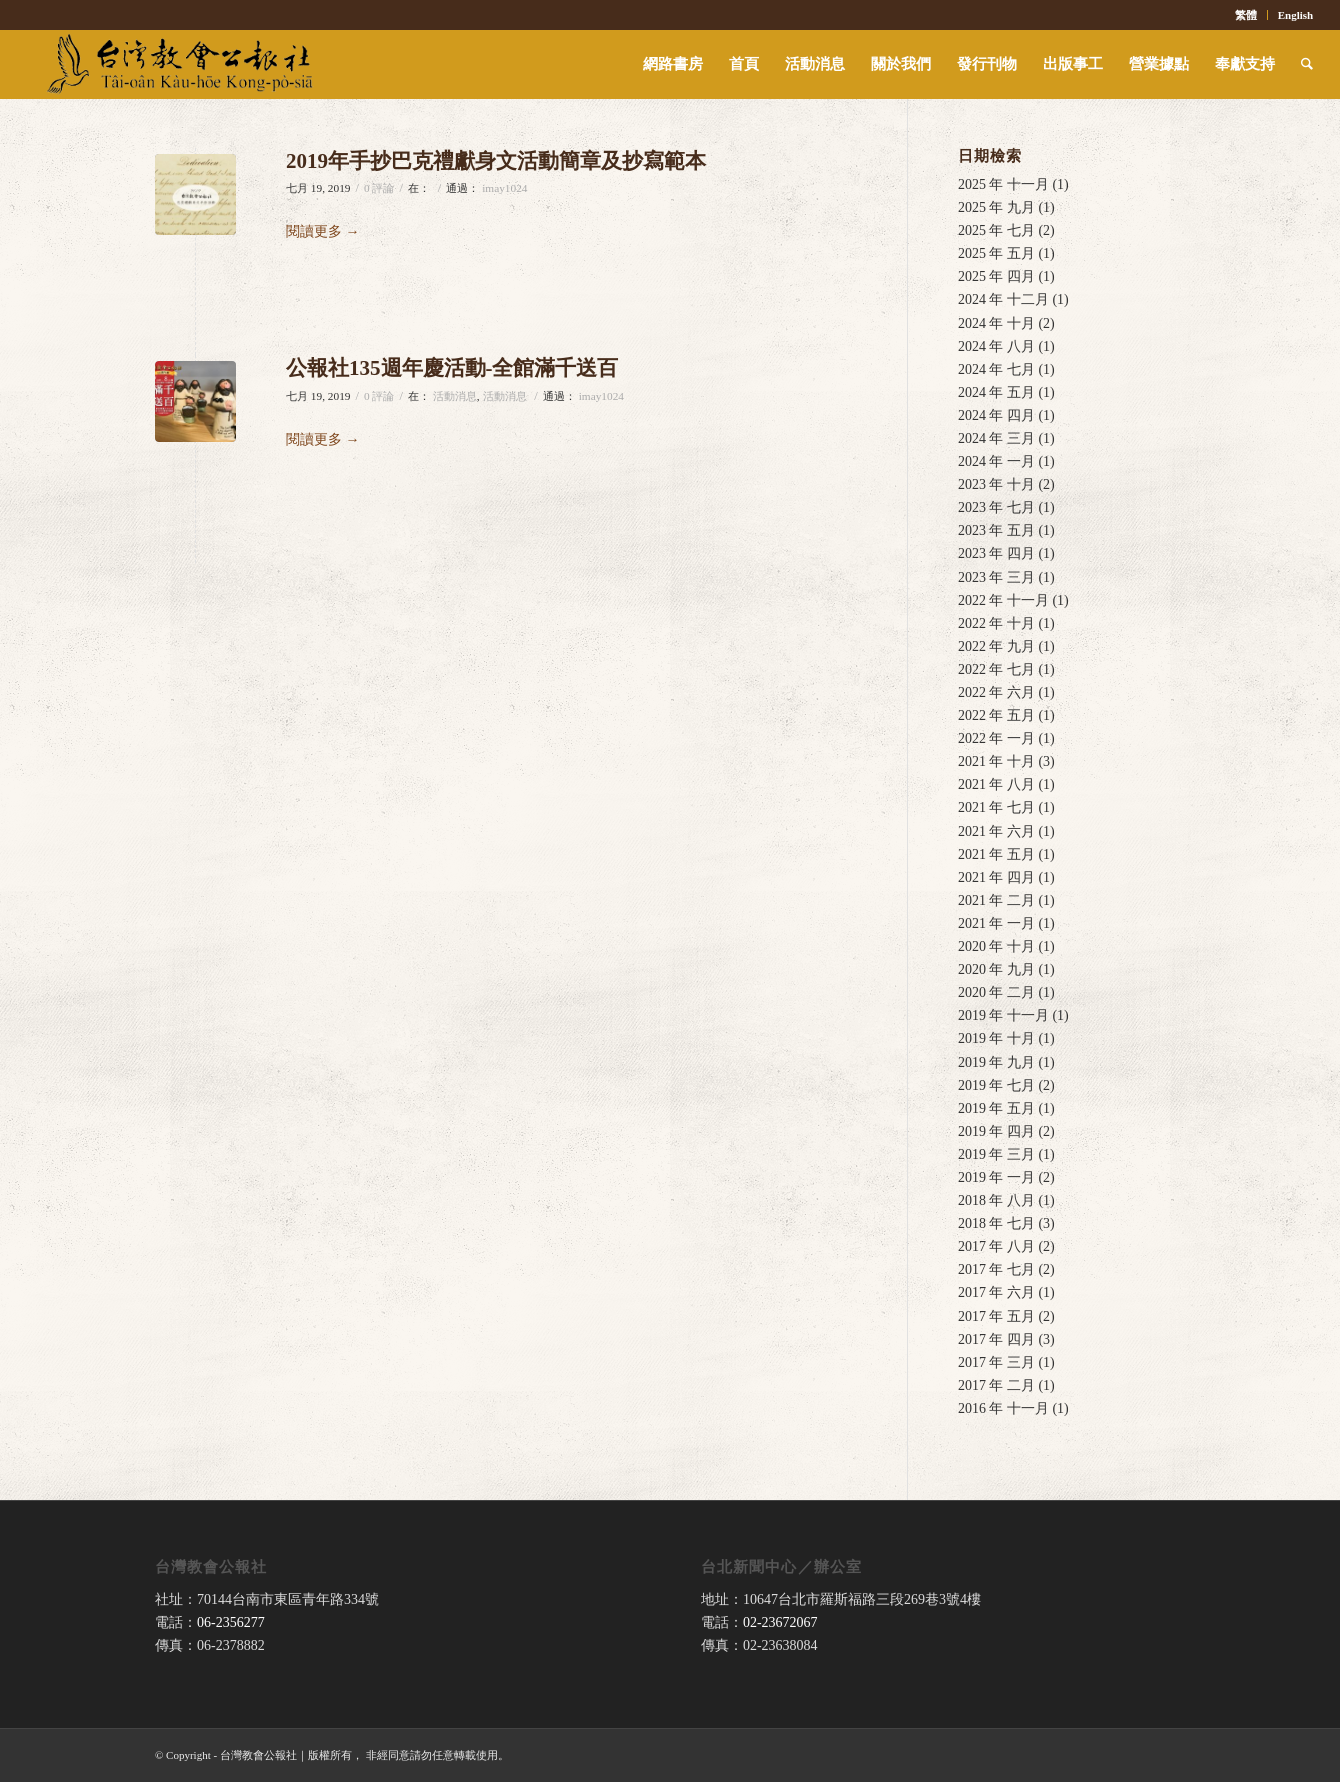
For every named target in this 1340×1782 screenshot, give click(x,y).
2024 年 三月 (996, 438)
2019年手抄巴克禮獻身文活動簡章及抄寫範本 (496, 161)
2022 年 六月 (996, 692)
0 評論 (379, 188)
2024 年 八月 (996, 346)
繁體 (1246, 15)
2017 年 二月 (996, 1385)
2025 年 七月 (996, 230)
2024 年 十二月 (1003, 299)
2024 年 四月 (996, 415)
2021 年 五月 (996, 854)
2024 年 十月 (996, 323)
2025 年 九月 (996, 207)
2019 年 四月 (996, 1131)
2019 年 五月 (996, 1108)
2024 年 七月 (996, 369)
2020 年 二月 (996, 992)
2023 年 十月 (996, 484)
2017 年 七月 (996, 1269)
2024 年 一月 (996, 461)
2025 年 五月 (996, 253)
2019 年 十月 (996, 1038)
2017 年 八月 (996, 1246)
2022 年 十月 (996, 623)
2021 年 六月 (996, 831)
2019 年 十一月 (1003, 1015)
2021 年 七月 (996, 807)
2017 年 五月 (996, 1316)
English (1295, 15)
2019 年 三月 (996, 1154)
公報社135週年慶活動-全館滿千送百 (452, 368)
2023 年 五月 (996, 530)
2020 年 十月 (996, 946)
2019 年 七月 (996, 1085)
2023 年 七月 (996, 507)
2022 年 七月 (996, 669)
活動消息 (455, 396)
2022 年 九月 (996, 646)
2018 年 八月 (996, 1200)
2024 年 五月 (996, 392)
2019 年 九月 (996, 1062)
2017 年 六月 (996, 1292)
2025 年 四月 (996, 276)
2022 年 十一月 (1003, 600)
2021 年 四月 (996, 877)
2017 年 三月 (996, 1362)
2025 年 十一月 (1003, 184)
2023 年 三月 (996, 577)
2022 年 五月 (996, 715)
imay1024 (504, 188)
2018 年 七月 (996, 1223)
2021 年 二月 (996, 900)
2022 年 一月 (996, 738)
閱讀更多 (323, 231)
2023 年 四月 (996, 553)
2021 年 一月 (996, 923)
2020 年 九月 (996, 969)
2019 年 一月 (996, 1177)
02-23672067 (780, 1622)
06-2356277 (231, 1622)
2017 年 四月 (996, 1339)
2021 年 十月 (996, 761)
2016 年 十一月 (1003, 1408)
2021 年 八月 (996, 784)
